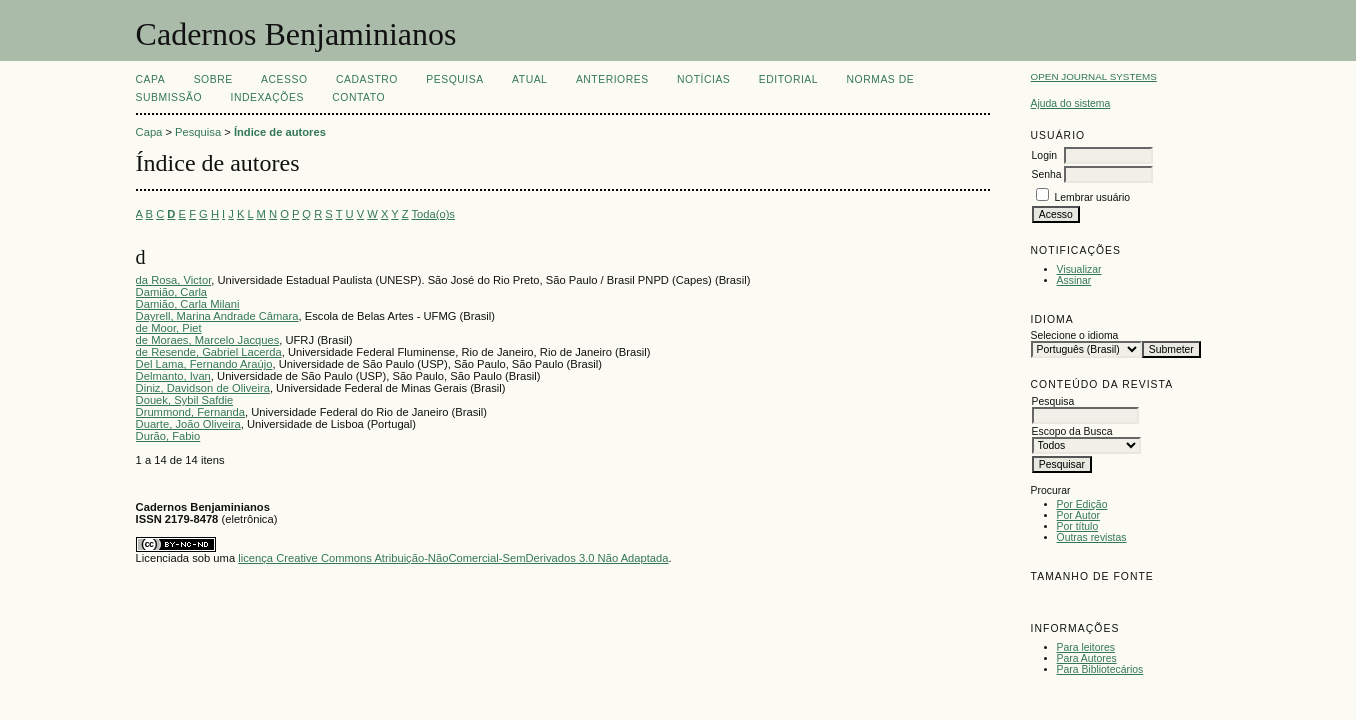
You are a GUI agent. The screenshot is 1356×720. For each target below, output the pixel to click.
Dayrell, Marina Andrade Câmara (217, 316)
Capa (151, 79)
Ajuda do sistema (1071, 103)
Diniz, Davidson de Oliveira (203, 388)
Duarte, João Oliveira (188, 424)
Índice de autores (280, 132)
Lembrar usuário (1092, 197)
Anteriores (612, 79)
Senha (1047, 174)
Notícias (703, 79)
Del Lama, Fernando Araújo (204, 364)
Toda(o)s (433, 214)
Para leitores (1086, 647)
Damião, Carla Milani (188, 304)
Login (1044, 155)
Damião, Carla (172, 292)
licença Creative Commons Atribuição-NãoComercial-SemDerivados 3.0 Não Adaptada (453, 558)
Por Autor (1078, 515)
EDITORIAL (788, 79)
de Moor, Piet (169, 328)
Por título (1078, 526)
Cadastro (367, 79)
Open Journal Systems (1094, 76)
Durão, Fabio (168, 436)
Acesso (284, 79)
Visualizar (1079, 269)
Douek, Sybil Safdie (185, 400)
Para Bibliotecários (1100, 669)
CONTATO (358, 97)
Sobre (213, 79)
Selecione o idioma (1075, 335)
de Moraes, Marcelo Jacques (208, 340)
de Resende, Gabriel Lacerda (209, 352)
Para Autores (1087, 658)
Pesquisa (454, 79)
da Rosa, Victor (174, 280)
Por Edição (1082, 504)
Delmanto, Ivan (173, 376)
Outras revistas (1092, 537)
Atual (529, 79)
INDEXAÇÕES (267, 97)
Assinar (1074, 280)
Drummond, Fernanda (190, 412)
